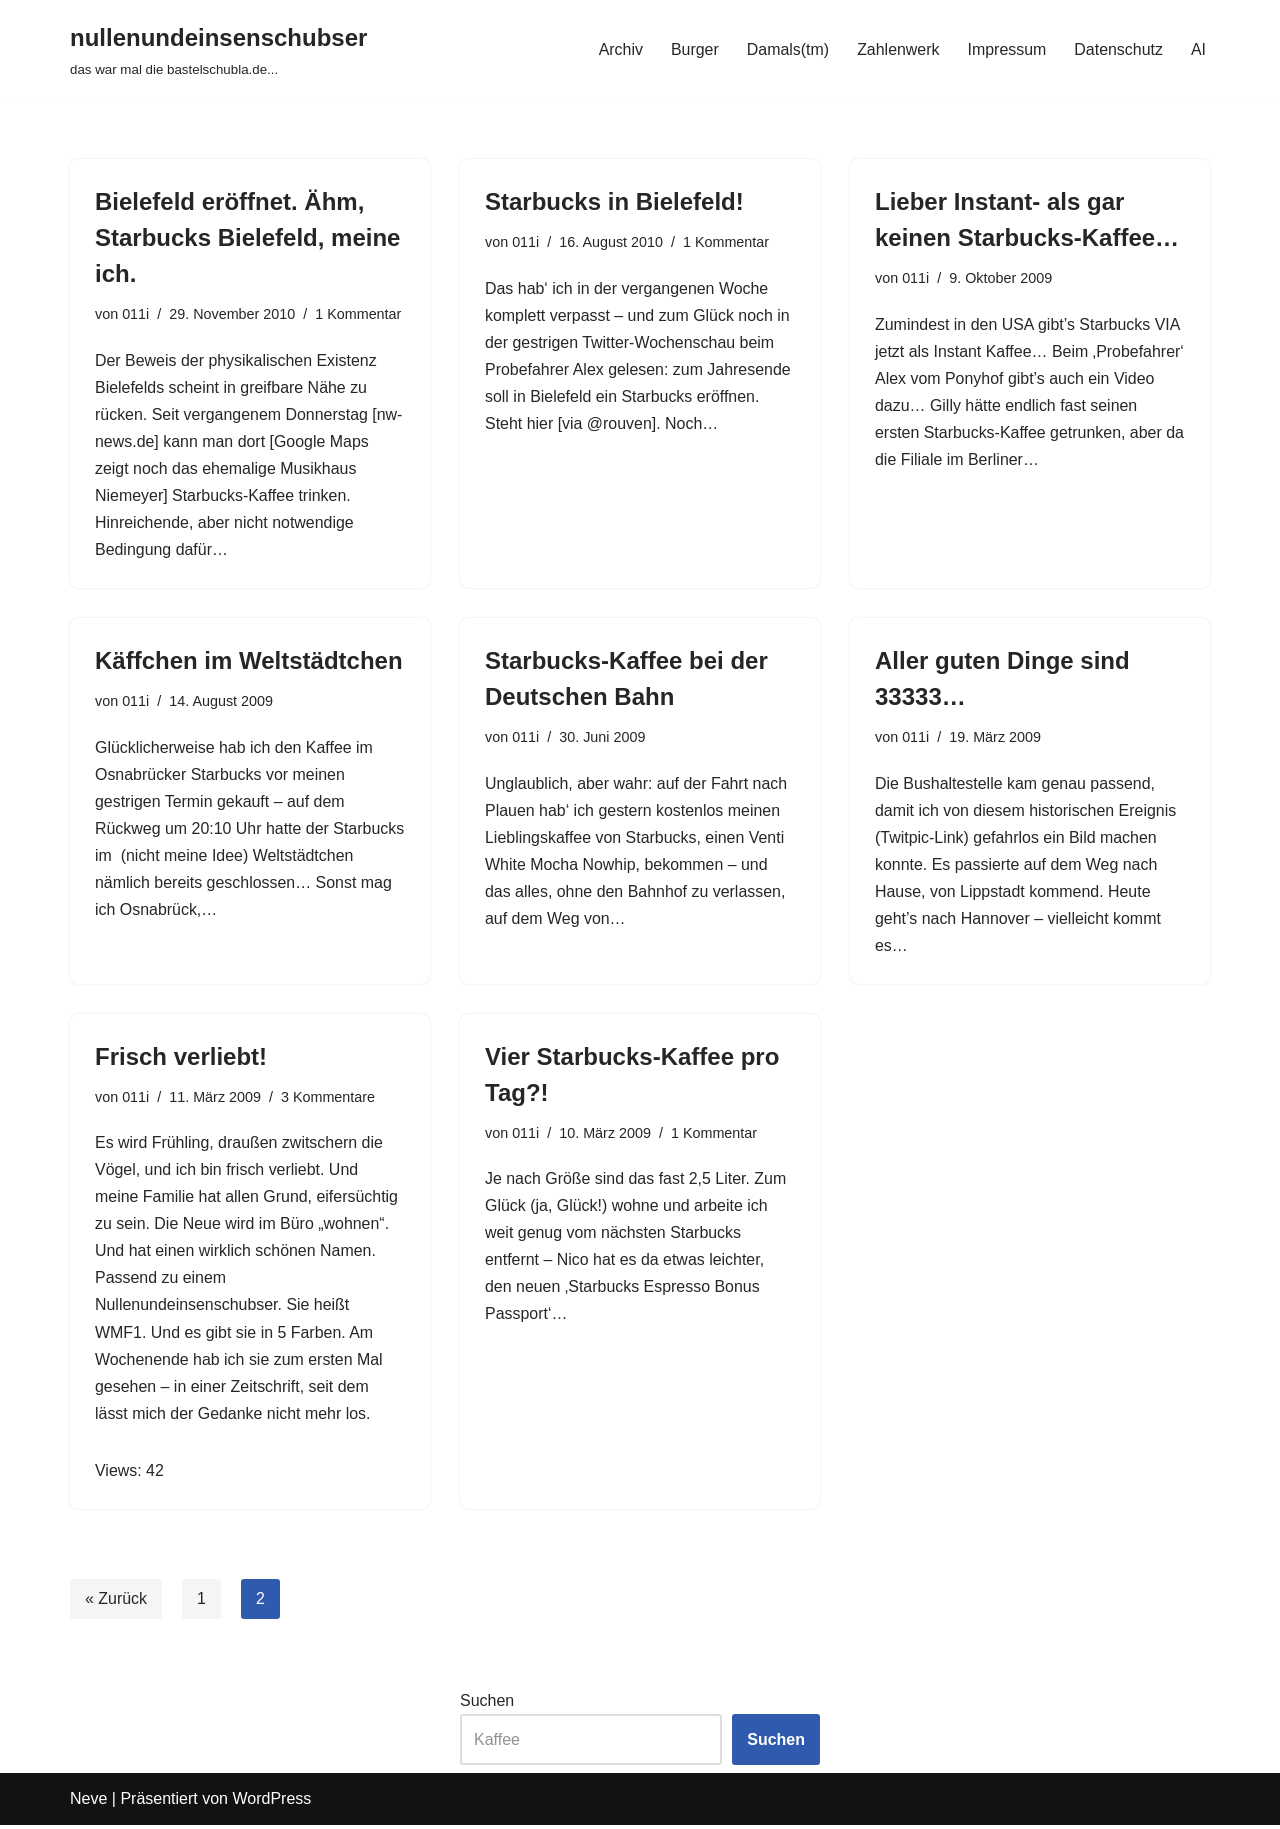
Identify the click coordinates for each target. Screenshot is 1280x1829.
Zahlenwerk (897, 49)
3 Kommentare (328, 1099)
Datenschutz (1118, 49)
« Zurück (116, 1602)
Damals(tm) (786, 49)
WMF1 (118, 1335)
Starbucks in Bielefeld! (614, 201)
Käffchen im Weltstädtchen (249, 661)
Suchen (487, 1704)
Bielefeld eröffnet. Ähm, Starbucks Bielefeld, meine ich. (247, 237)
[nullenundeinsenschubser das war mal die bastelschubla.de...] (218, 49)
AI (1198, 49)
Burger (693, 49)
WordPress (271, 1803)
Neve (88, 1803)
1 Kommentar (359, 314)
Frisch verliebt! (181, 1058)
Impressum (1006, 49)
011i (135, 314)
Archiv (619, 49)
